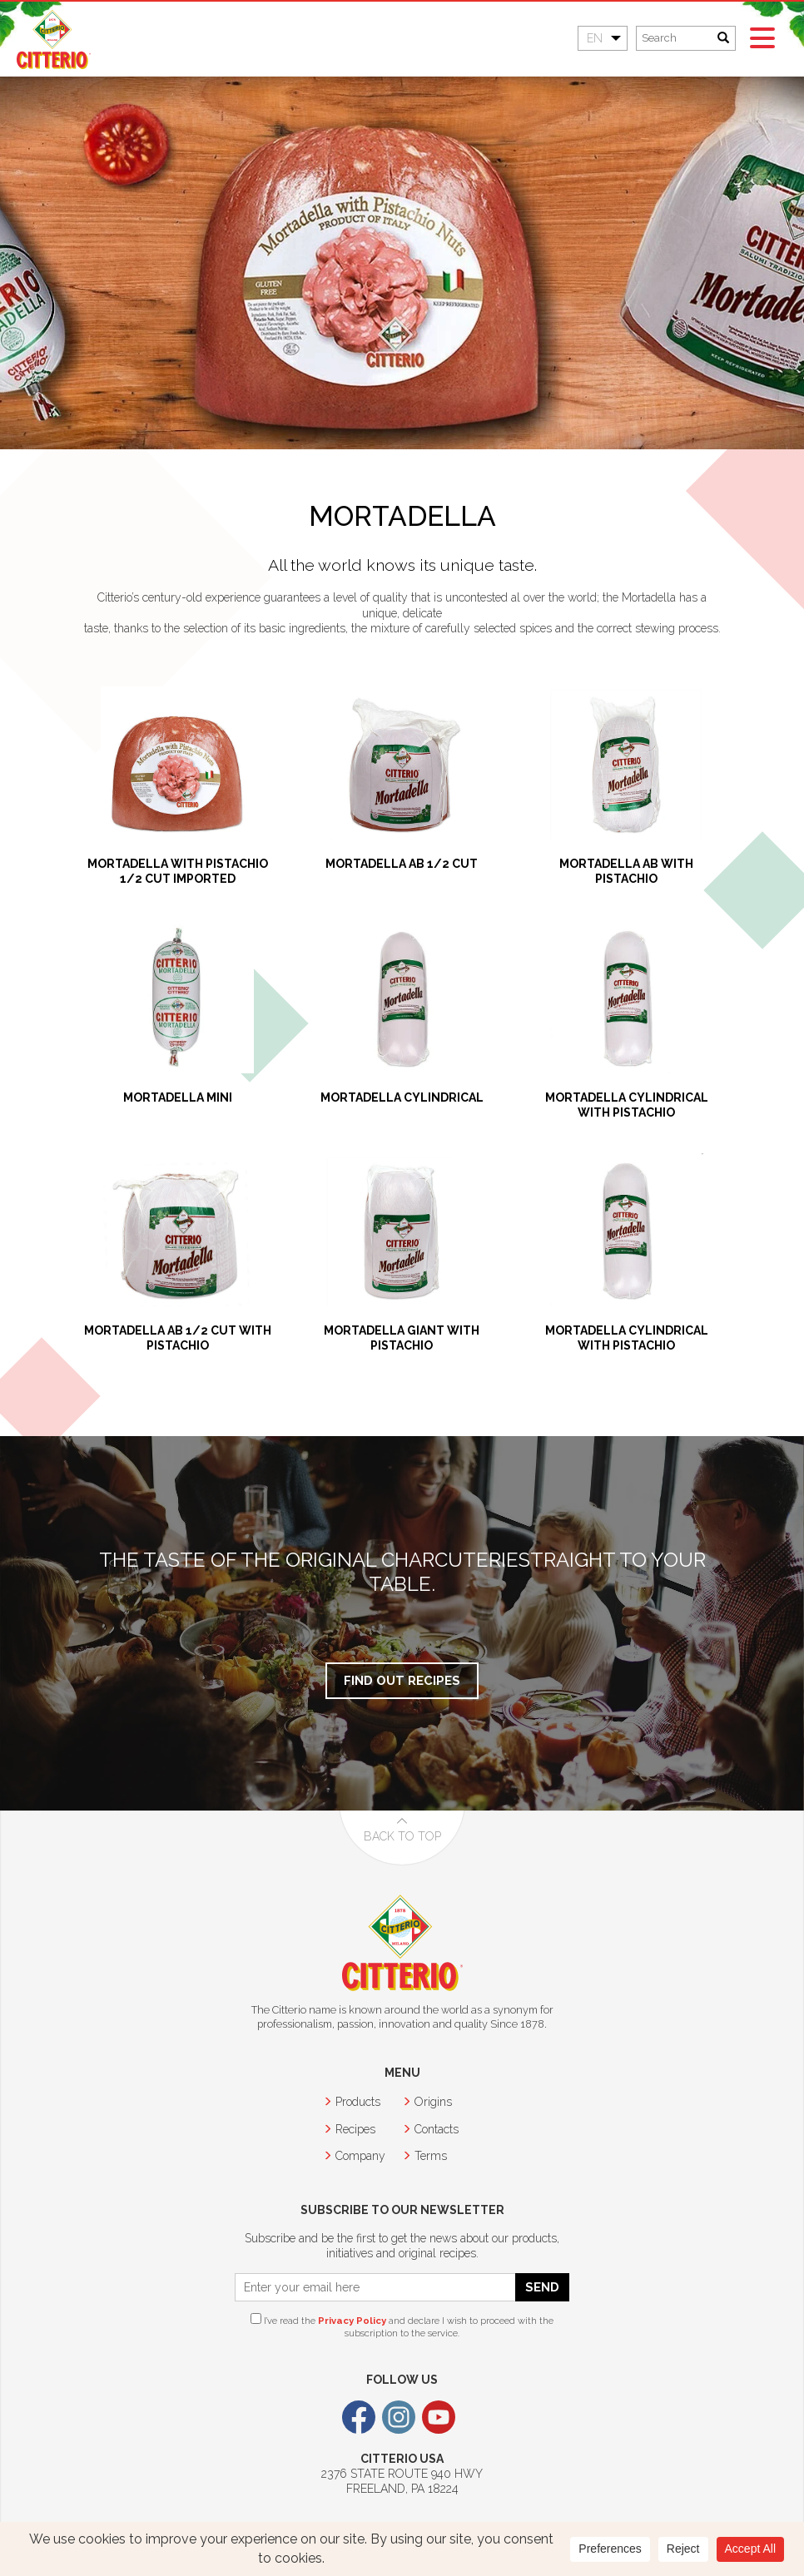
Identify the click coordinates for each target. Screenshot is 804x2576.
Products (357, 2101)
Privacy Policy (352, 2320)
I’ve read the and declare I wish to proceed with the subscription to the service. (402, 2326)
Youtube (438, 2417)
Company (360, 2155)
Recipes (355, 2129)
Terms (430, 2155)
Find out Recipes (402, 1680)
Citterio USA (54, 39)
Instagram (398, 2417)
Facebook (358, 2417)
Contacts (436, 2129)
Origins (433, 2101)
